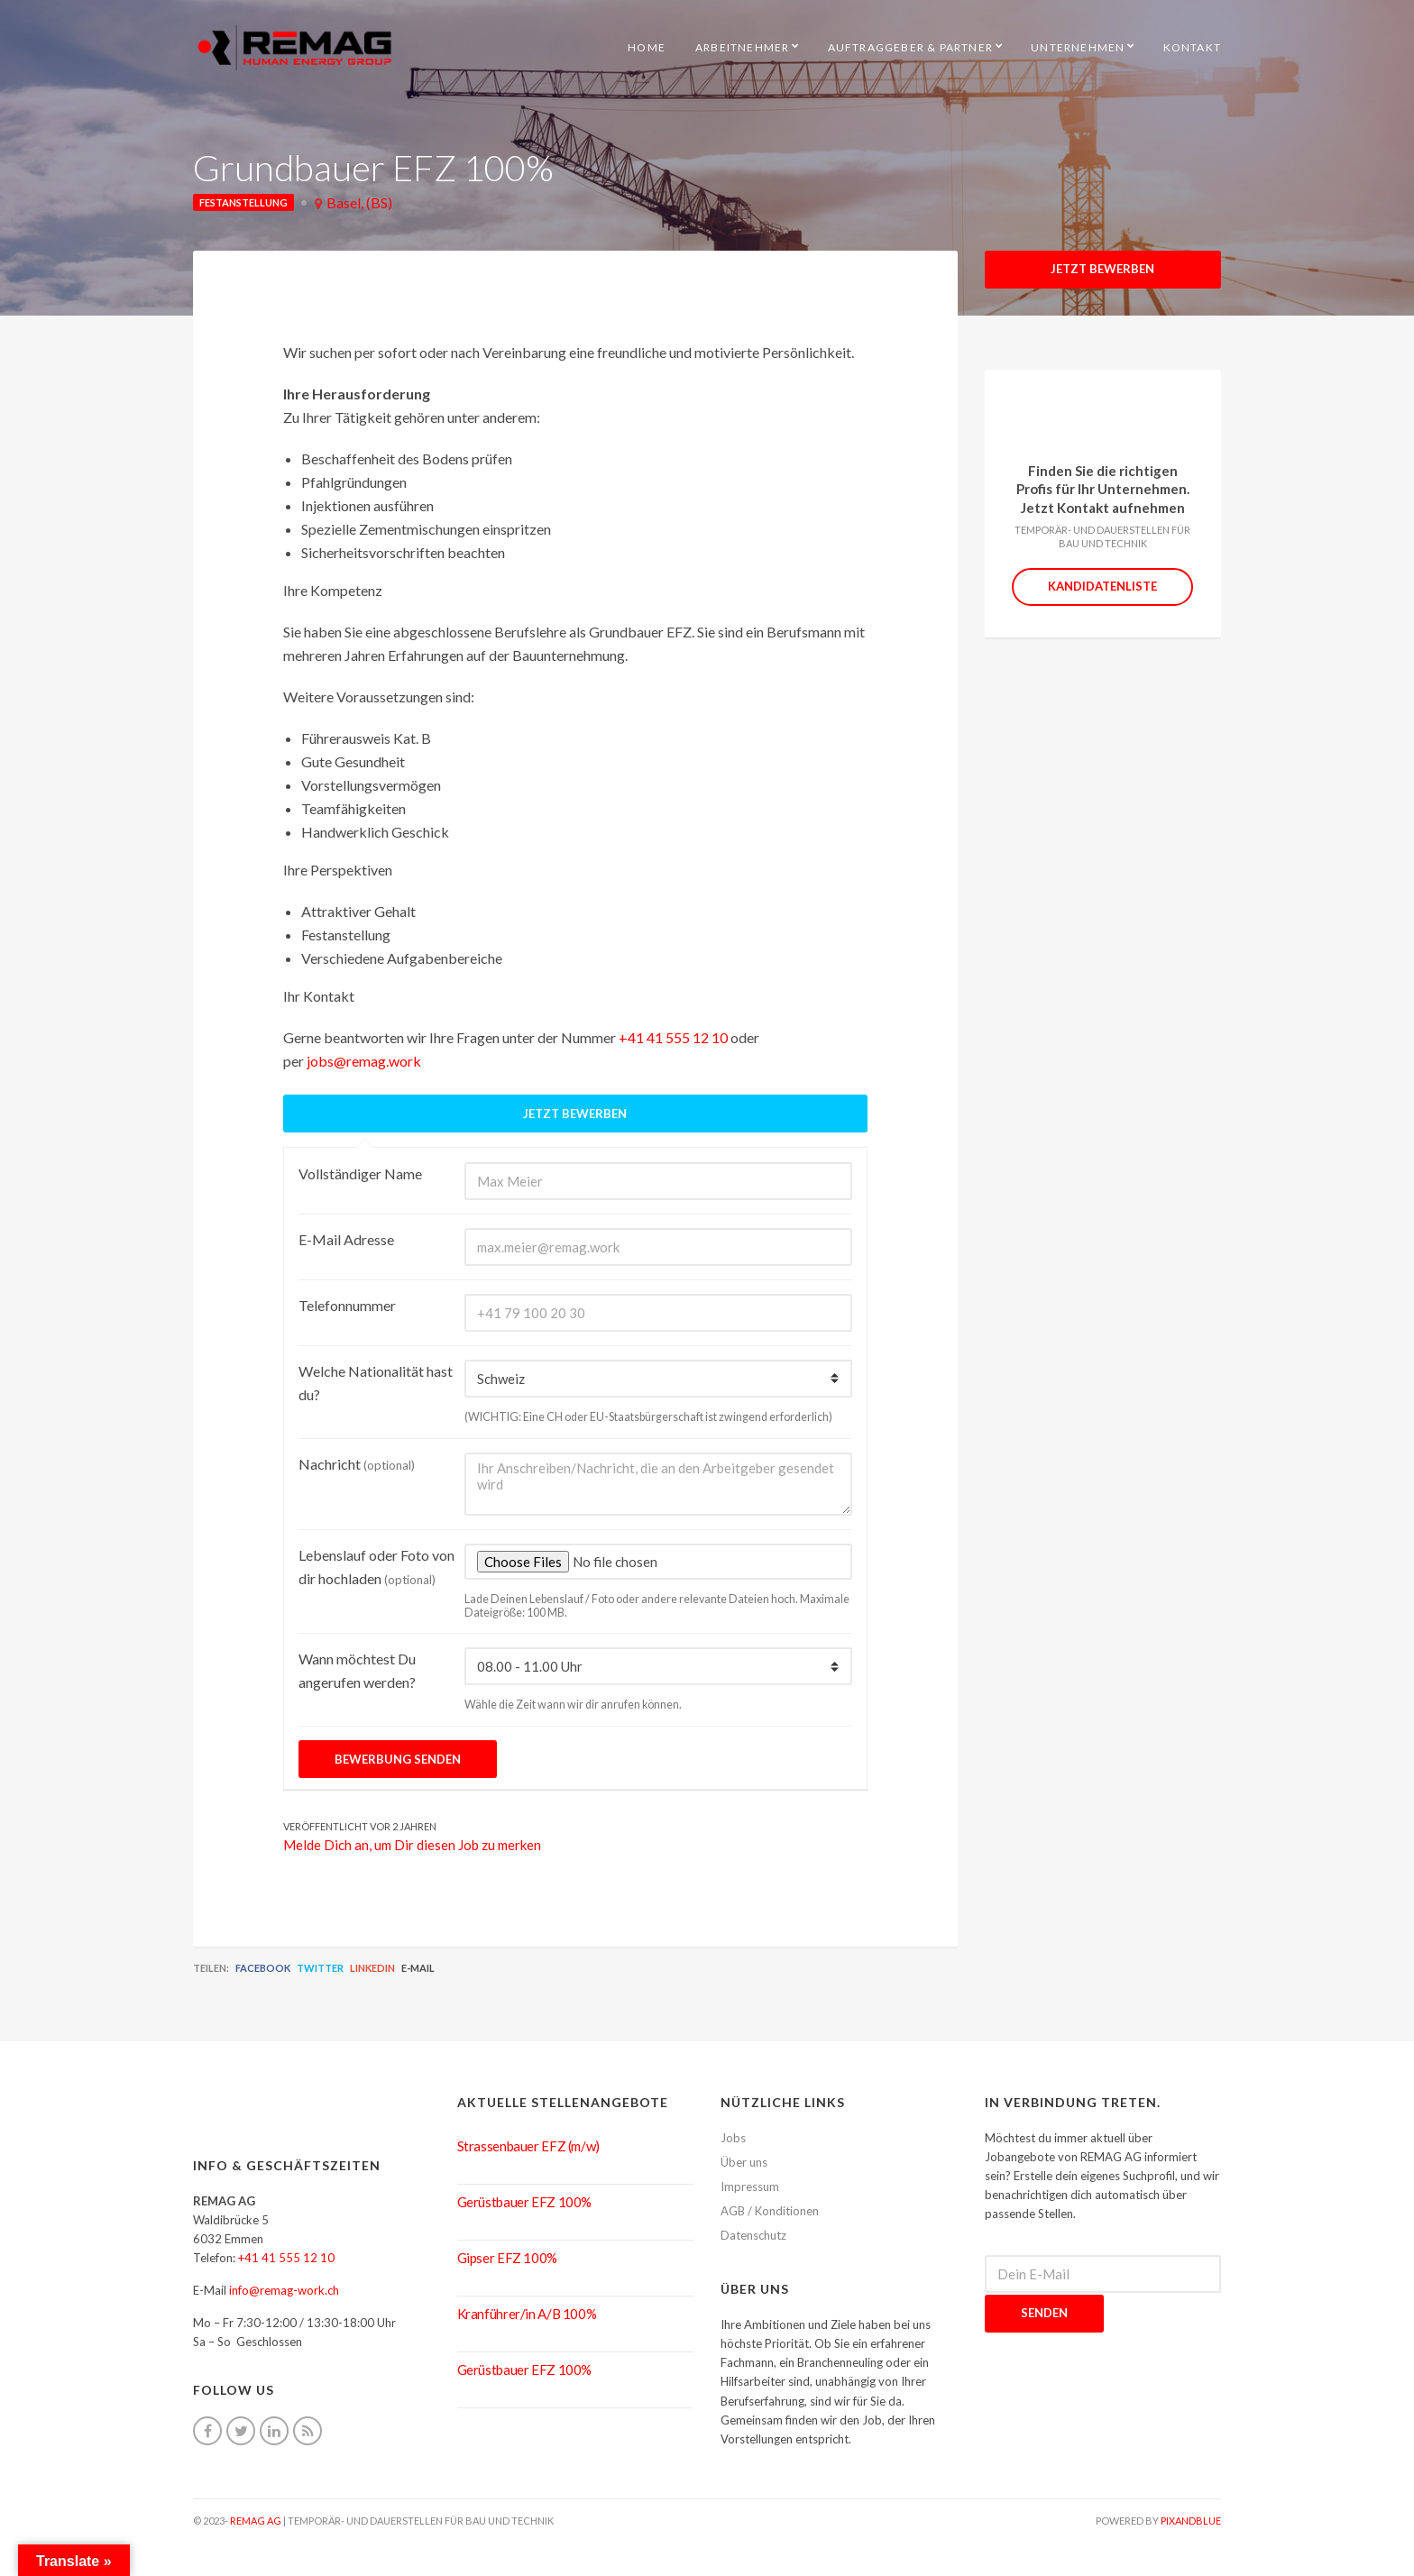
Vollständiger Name (360, 1173)
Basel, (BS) (359, 202)
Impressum (750, 2186)
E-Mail (418, 1968)
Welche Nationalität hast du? (375, 1382)
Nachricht (356, 1463)
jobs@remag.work (364, 1060)
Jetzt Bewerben (1102, 268)
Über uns (744, 2162)
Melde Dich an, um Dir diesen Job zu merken (412, 1845)
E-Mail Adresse (346, 1239)
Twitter (320, 1968)
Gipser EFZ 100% (507, 2258)
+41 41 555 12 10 (673, 1037)
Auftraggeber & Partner (910, 47)
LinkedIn (372, 1968)
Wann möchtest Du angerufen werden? (357, 1670)
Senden (1044, 2313)
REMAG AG (255, 2520)
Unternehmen (1078, 47)
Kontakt (1192, 47)
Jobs (733, 2138)
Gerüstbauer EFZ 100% (524, 2202)
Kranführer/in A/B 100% (527, 2314)
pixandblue (1191, 2520)
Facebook (262, 1968)
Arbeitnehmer (742, 47)
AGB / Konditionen (770, 2211)
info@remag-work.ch (284, 2290)
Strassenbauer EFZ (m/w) (528, 2146)
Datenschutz (753, 2235)
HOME (647, 47)
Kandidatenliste (1102, 586)
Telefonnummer (347, 1305)
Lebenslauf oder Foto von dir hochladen (376, 1566)
